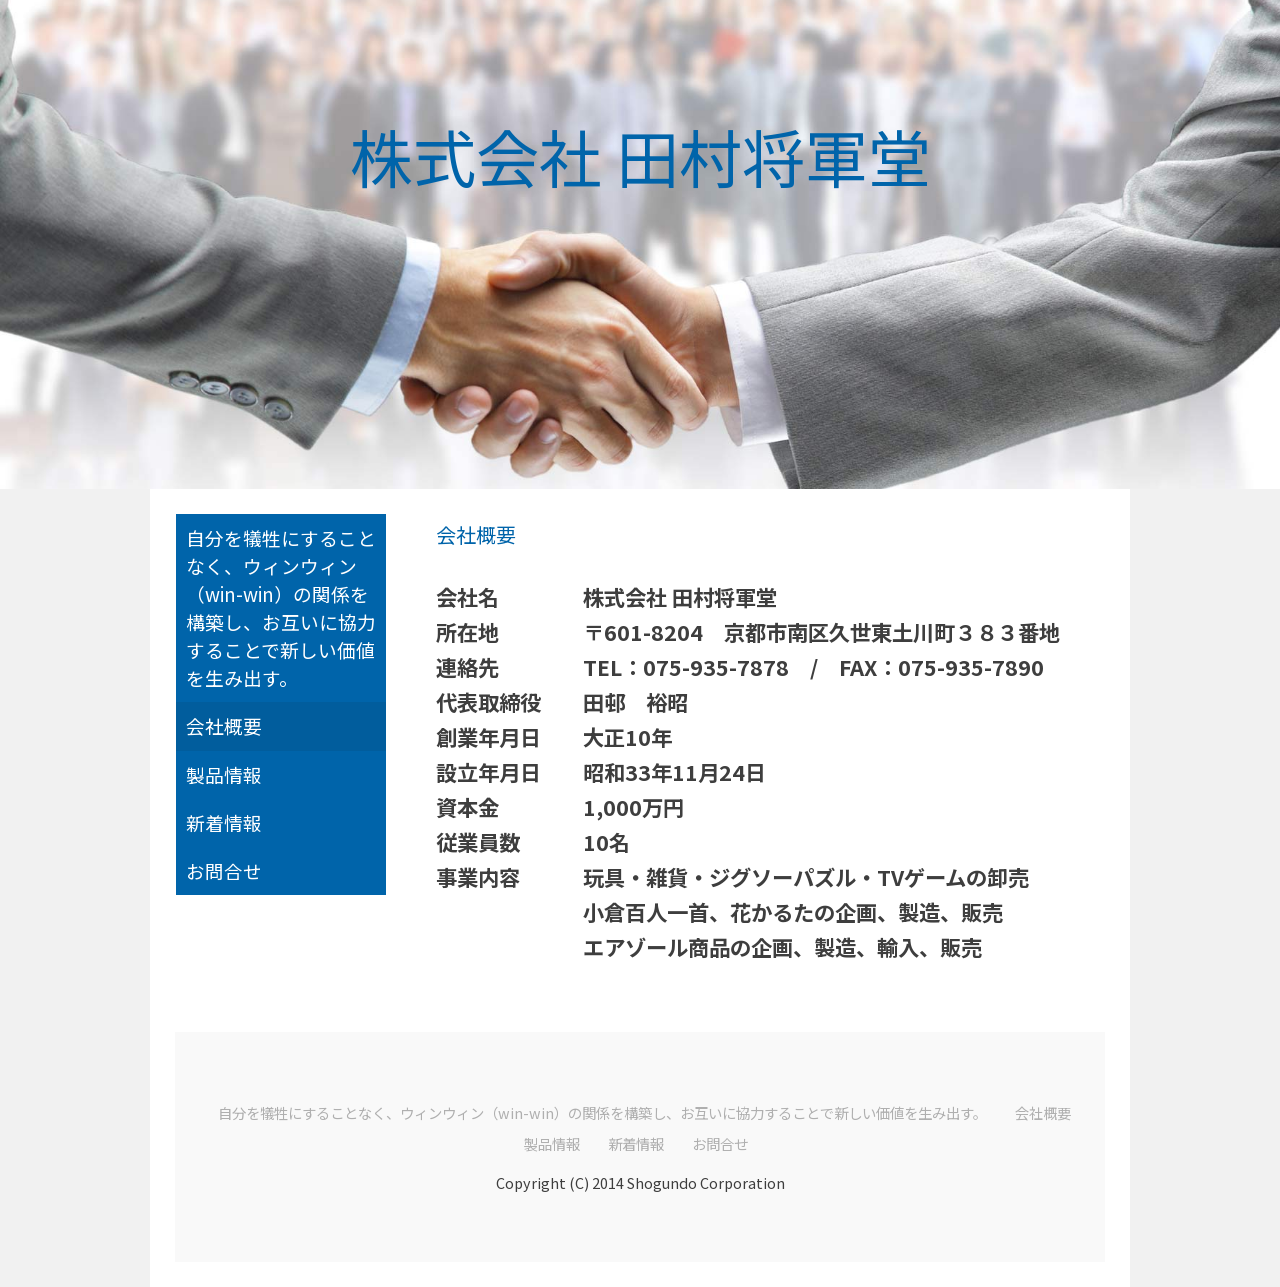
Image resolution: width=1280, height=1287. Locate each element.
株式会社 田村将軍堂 (640, 155)
